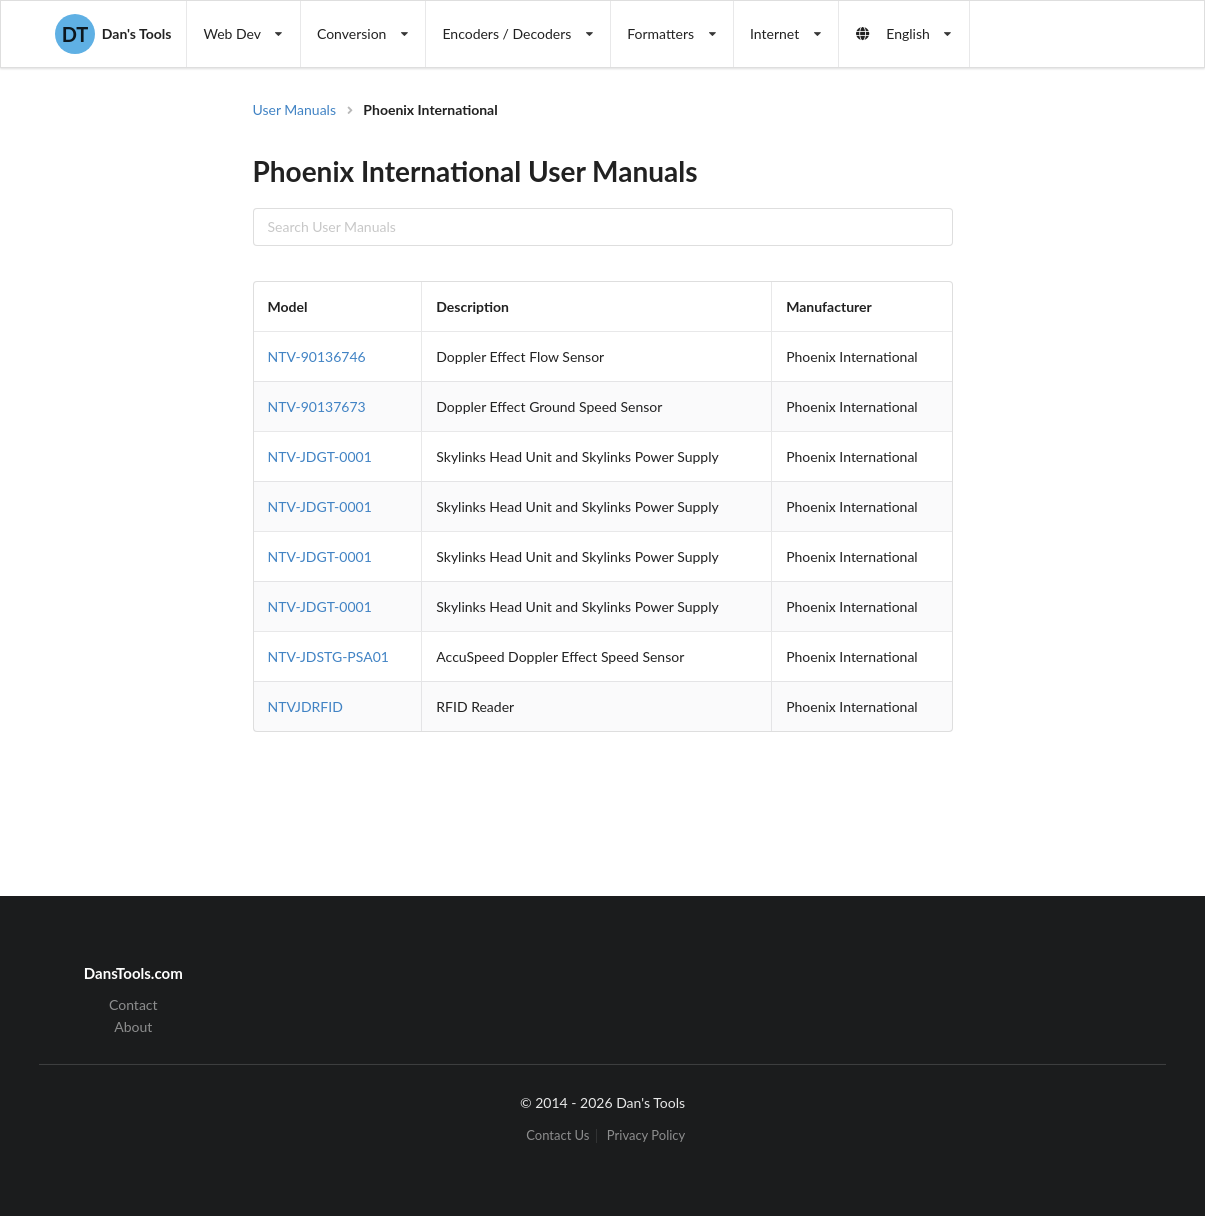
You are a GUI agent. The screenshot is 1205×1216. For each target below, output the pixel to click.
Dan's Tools (113, 34)
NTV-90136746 (317, 356)
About (133, 1026)
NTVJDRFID (305, 706)
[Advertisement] (1067, 420)
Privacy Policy (646, 1135)
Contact (133, 1005)
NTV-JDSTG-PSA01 (328, 656)
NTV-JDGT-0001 (320, 456)
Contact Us (557, 1135)
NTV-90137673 (317, 406)
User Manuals (295, 109)
